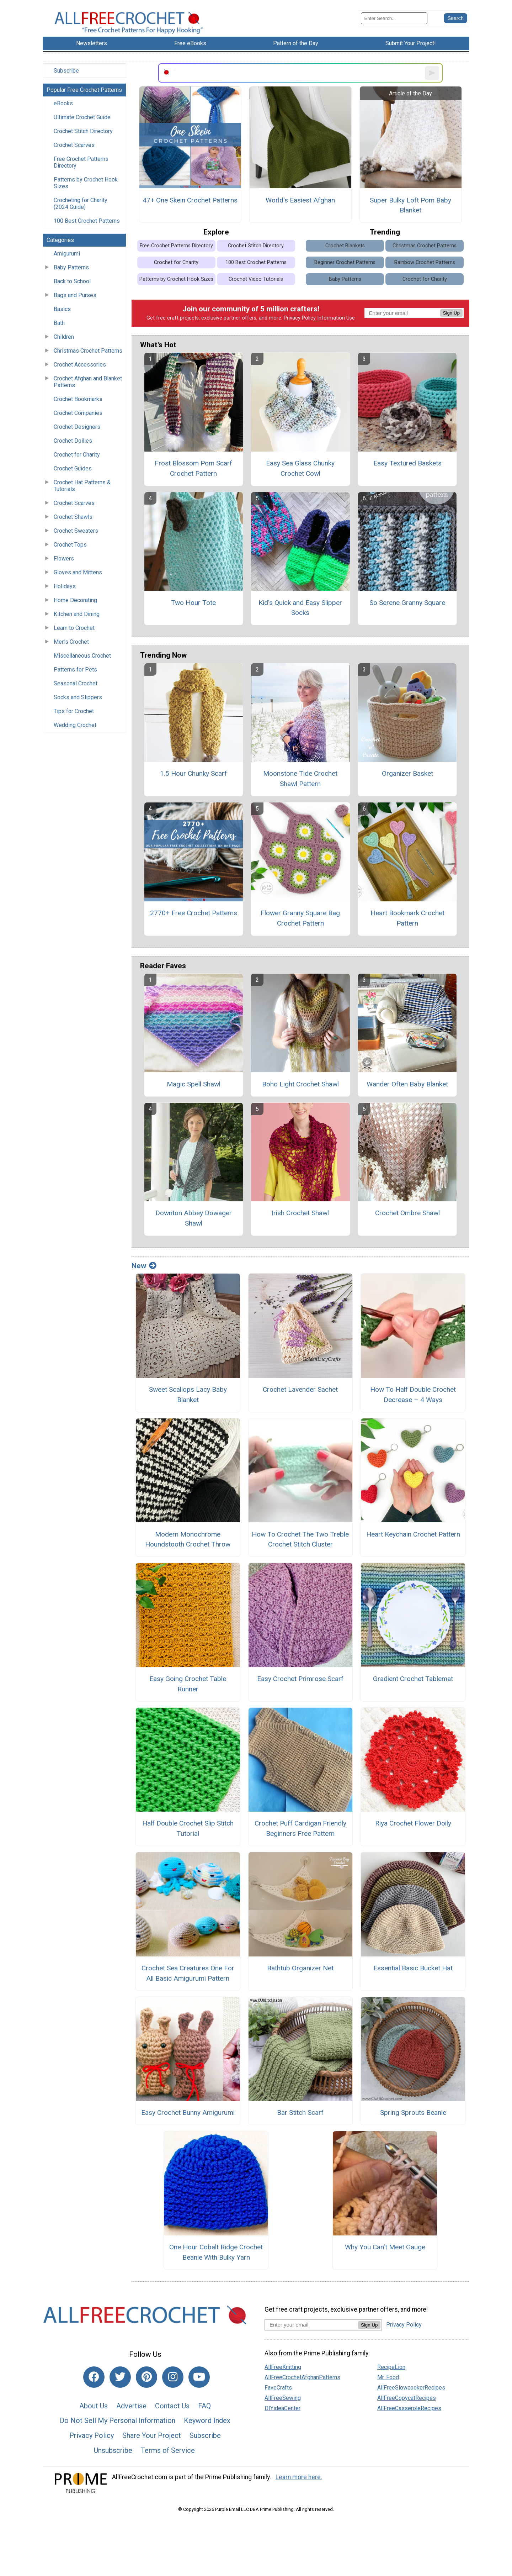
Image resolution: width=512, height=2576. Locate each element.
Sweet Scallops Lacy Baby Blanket (188, 1394)
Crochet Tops (70, 544)
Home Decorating (75, 600)
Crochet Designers (77, 426)
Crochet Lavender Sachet (300, 1389)
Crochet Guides (73, 468)
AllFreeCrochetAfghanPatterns (302, 2377)
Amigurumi (67, 253)
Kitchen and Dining (77, 614)
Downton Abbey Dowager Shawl (193, 1218)
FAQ (204, 2406)
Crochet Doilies (73, 440)
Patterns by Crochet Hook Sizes (86, 183)
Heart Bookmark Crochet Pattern (407, 918)
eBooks (63, 103)
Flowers (64, 558)
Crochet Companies (78, 413)
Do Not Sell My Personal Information (117, 2420)
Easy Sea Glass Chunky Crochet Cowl (300, 468)
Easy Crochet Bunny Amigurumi (188, 2112)
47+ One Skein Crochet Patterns (190, 200)
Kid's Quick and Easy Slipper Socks (300, 608)
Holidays (65, 586)
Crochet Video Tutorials (256, 279)
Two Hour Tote (193, 603)
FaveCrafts (278, 2387)
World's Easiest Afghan (300, 200)
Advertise (131, 2406)
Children (64, 336)
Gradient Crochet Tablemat (413, 1679)
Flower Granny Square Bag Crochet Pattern (300, 918)
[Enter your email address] (311, 2324)
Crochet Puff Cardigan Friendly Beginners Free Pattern (300, 1828)
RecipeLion (391, 2367)
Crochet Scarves (74, 145)
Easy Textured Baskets (407, 463)
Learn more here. (299, 2477)
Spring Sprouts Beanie (413, 2112)
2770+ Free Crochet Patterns (193, 913)
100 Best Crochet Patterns (87, 220)
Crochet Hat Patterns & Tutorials (82, 485)
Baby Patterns (71, 267)
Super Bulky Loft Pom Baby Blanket (410, 205)
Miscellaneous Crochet (82, 655)
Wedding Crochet (75, 725)
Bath (59, 323)
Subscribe (66, 70)
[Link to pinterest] (146, 2377)
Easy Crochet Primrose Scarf (300, 1679)
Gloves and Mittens (78, 572)
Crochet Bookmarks (78, 399)
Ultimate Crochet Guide (82, 117)
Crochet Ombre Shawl (407, 1213)
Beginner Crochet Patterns (344, 262)
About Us (93, 2406)
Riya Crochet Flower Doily (413, 1823)
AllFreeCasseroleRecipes (409, 2408)
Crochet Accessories (80, 364)
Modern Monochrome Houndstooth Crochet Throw (187, 1539)
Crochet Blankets (345, 246)
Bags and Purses (75, 295)
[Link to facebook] (94, 2377)
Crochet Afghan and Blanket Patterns (88, 382)
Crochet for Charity (77, 454)
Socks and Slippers (78, 697)
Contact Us (172, 2406)
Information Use (336, 318)
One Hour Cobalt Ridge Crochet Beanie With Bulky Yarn (216, 2252)
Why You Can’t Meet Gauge (385, 2247)
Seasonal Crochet (75, 683)
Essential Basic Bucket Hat (413, 1968)
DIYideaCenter (282, 2408)
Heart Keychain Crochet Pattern (413, 1534)
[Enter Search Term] (394, 18)
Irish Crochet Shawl (300, 1213)
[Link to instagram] (172, 2377)
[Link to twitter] (120, 2377)
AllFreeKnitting (283, 2367)
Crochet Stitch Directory (83, 131)
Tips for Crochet (74, 711)
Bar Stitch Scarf (300, 2112)
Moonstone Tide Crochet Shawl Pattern (300, 778)
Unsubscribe (113, 2450)
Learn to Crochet (74, 628)
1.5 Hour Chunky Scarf (193, 773)
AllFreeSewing (283, 2398)
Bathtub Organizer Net (300, 1968)
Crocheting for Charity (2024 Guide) (80, 203)
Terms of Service (168, 2450)
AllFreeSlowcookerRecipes (411, 2387)
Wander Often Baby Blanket (407, 1084)
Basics (62, 309)
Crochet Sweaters (76, 530)
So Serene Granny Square (407, 603)
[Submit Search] (455, 18)
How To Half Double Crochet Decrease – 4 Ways (413, 1394)
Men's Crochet (71, 641)
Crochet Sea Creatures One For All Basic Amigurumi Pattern (188, 1973)
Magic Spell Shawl (193, 1084)
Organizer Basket (407, 773)
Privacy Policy (300, 318)
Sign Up (451, 313)
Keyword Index (207, 2420)
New (144, 1265)
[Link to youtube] (199, 2377)
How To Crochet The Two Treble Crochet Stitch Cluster (300, 1539)
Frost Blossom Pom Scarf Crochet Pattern (193, 468)
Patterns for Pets (75, 669)
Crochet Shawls (73, 516)
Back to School (72, 281)
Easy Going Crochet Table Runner (187, 1684)
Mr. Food (388, 2377)
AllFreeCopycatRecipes (406, 2398)
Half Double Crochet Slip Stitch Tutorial (188, 1828)
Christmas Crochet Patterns (88, 350)
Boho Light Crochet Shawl (300, 1084)
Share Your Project (151, 2435)
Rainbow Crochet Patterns (424, 262)
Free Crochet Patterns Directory (81, 162)
